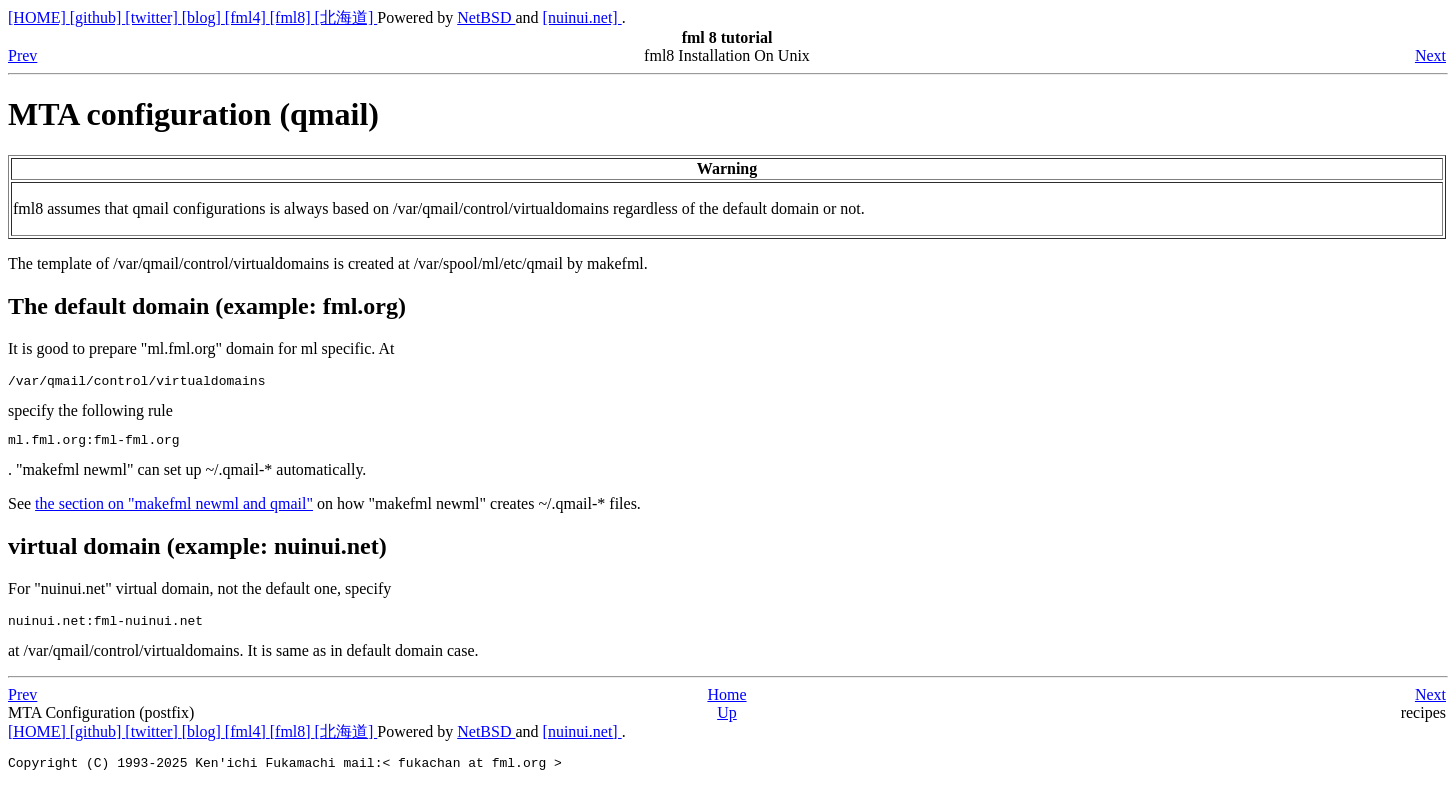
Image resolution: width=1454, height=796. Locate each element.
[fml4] (247, 17)
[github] (98, 17)
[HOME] (39, 17)
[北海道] (346, 17)
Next (1430, 55)
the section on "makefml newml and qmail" (174, 509)
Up (727, 721)
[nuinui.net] (582, 17)
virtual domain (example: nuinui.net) (197, 552)
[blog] (203, 17)
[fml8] (292, 17)
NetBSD (486, 17)
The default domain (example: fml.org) (207, 306)
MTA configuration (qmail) (193, 114)
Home (726, 703)
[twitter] (153, 17)
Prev (22, 55)
